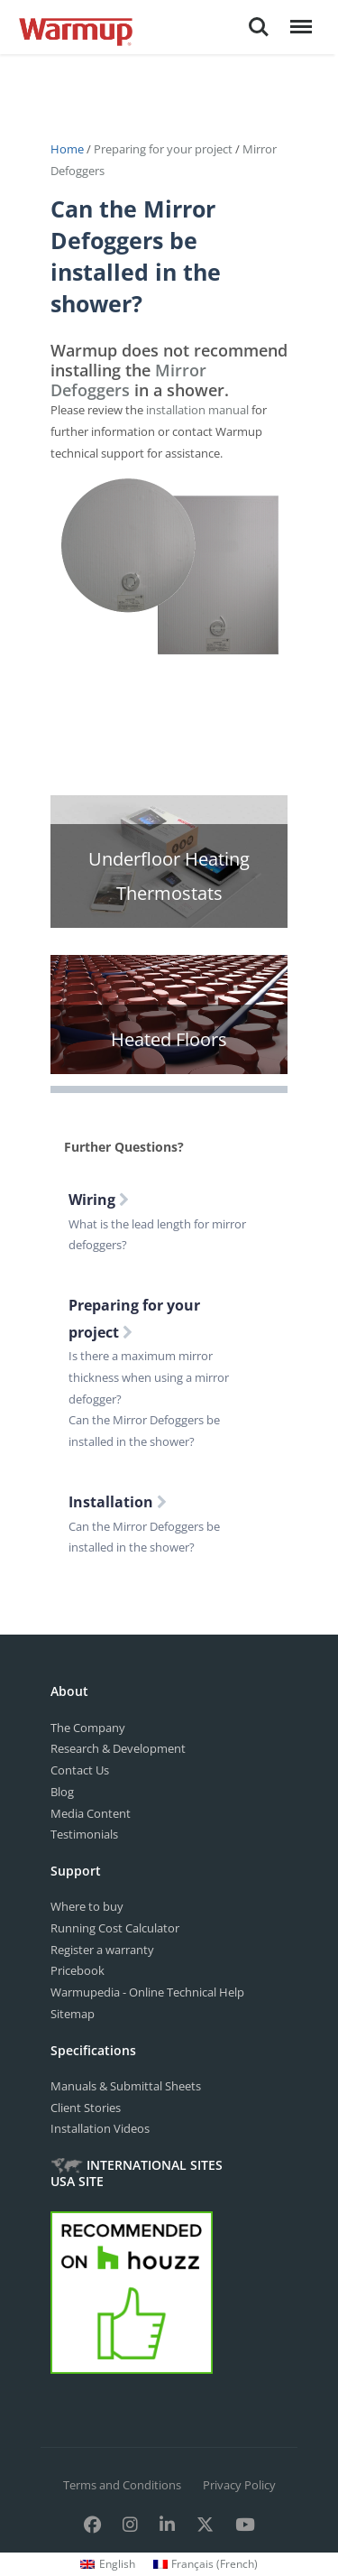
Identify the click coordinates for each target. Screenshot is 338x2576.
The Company (87, 1727)
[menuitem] (107, 2564)
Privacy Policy (239, 2485)
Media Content (90, 1813)
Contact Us (79, 1770)
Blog (62, 1792)
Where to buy (86, 1906)
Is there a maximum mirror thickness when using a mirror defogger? (149, 1377)
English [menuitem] (117, 2563)
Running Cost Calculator (114, 1928)
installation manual (197, 410)
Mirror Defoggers (128, 380)
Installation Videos (100, 2128)
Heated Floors (169, 1039)
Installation (118, 1502)
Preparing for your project (163, 149)
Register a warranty (102, 1949)
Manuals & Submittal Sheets (125, 2086)
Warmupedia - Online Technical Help (147, 1992)
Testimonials (84, 1834)
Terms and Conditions (122, 2485)
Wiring (99, 1199)
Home (68, 149)
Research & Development (118, 1748)
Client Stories (85, 2107)
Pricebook (77, 1970)
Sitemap (72, 2014)
